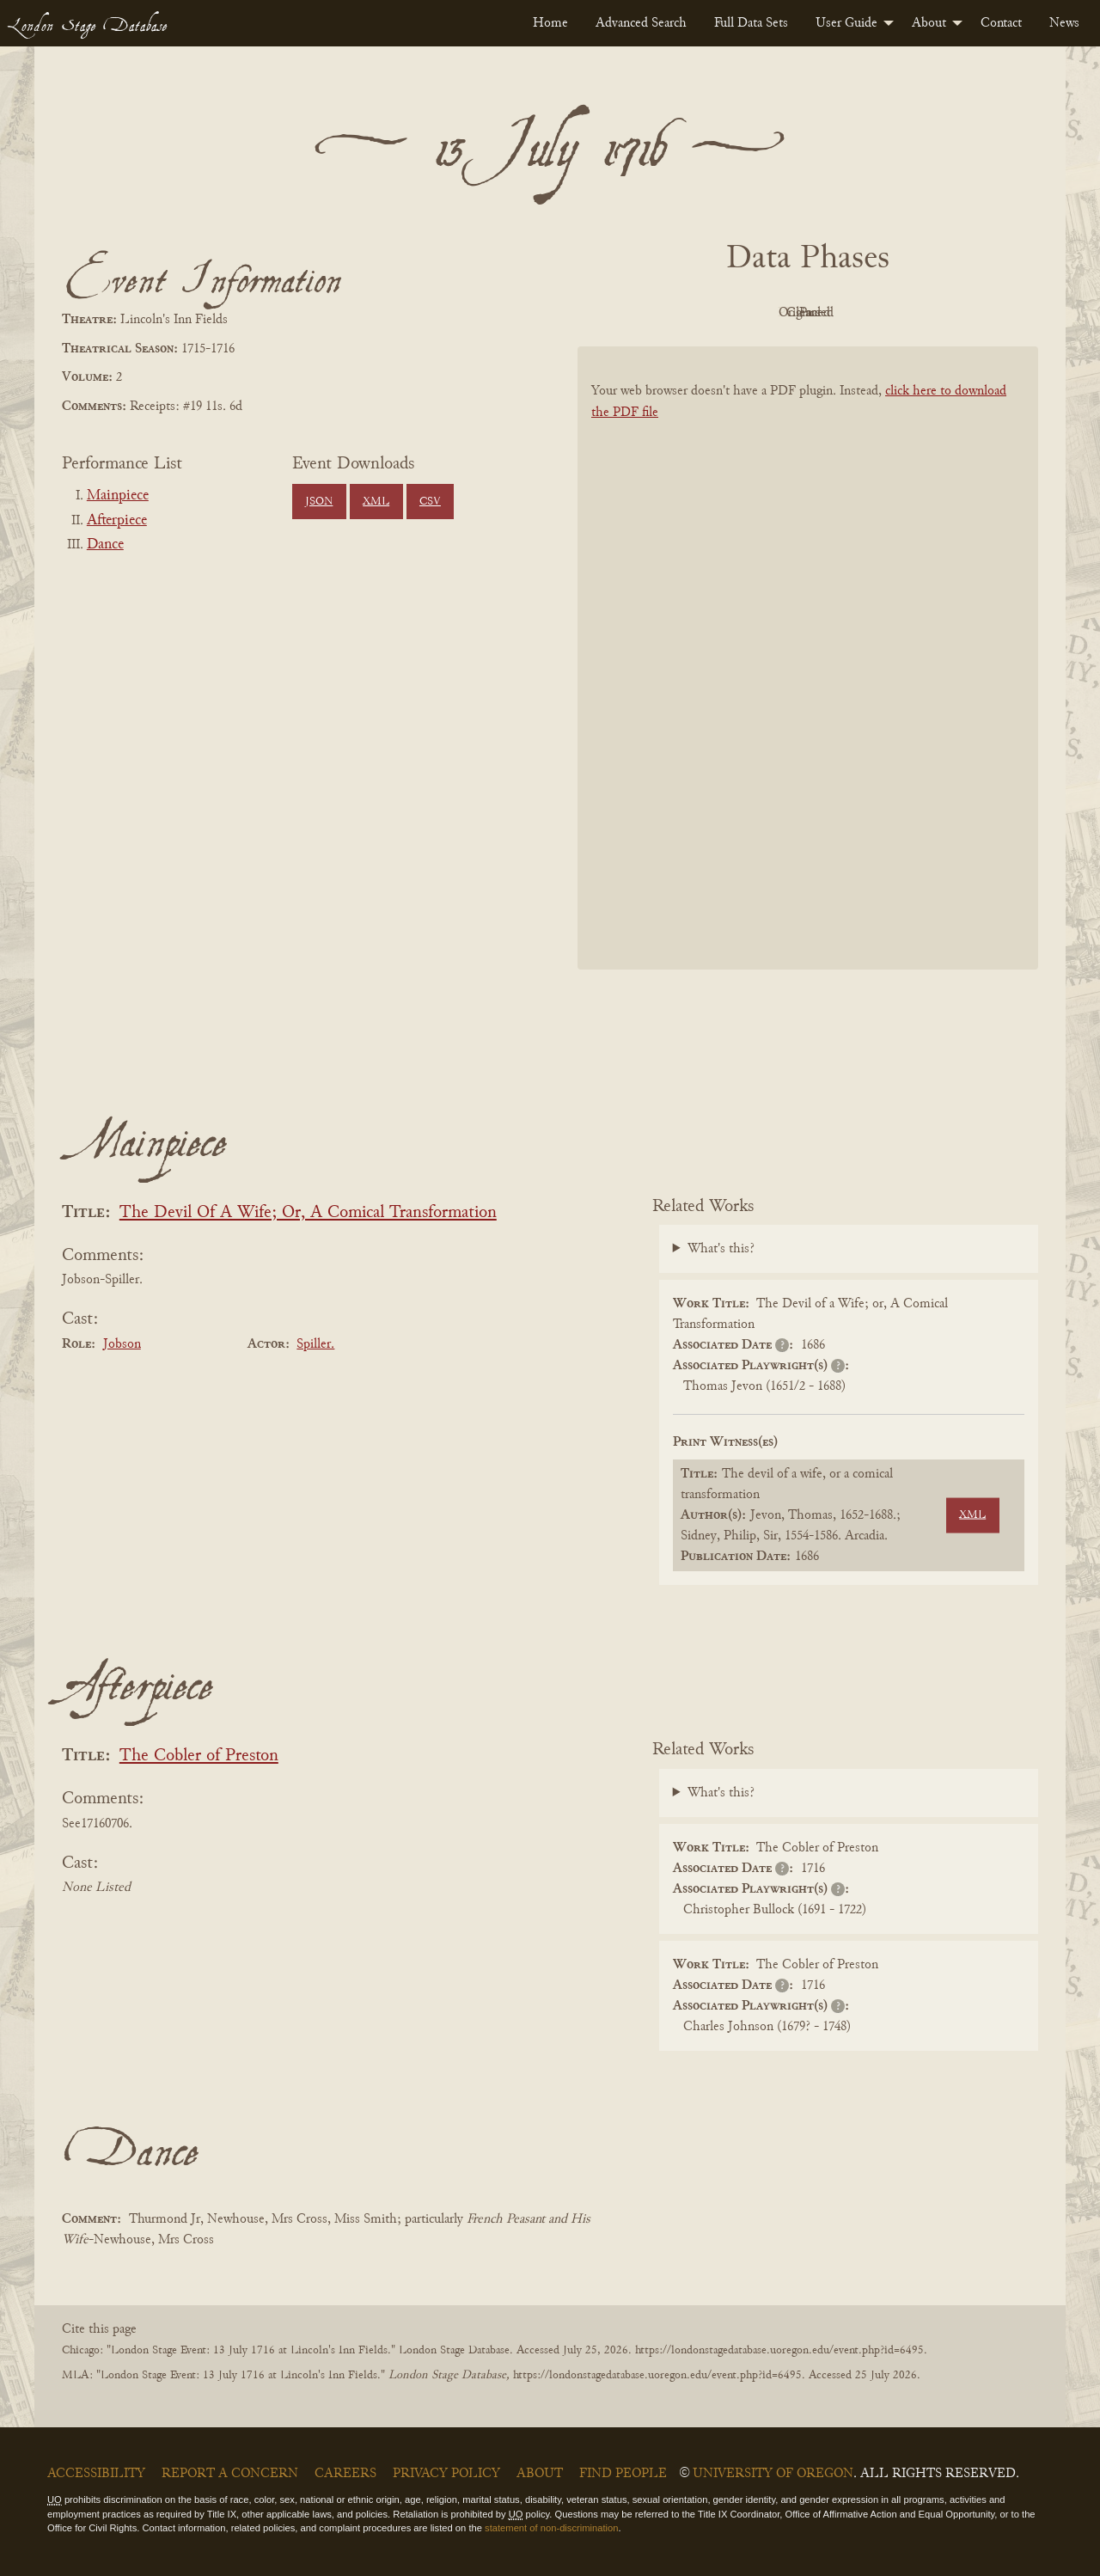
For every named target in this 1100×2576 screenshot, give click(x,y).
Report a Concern (230, 2474)
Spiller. (315, 1344)
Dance (105, 545)
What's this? (721, 1249)
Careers (345, 2474)
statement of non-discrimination (551, 2528)
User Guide (846, 23)
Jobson (122, 1344)
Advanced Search (641, 23)
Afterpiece (117, 521)
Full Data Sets (751, 23)
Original (757, 313)
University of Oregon (773, 2474)
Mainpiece (118, 496)
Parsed (945, 313)
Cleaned (851, 313)
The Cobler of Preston (198, 1756)
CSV (430, 502)
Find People (623, 2474)
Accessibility (96, 2474)
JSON (319, 502)
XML (376, 502)
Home (550, 23)
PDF (662, 313)
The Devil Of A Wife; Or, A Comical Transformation (308, 1213)
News (1064, 23)
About (929, 23)
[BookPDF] (808, 680)
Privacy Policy (446, 2474)
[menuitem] (550, 23)
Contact (1001, 23)
